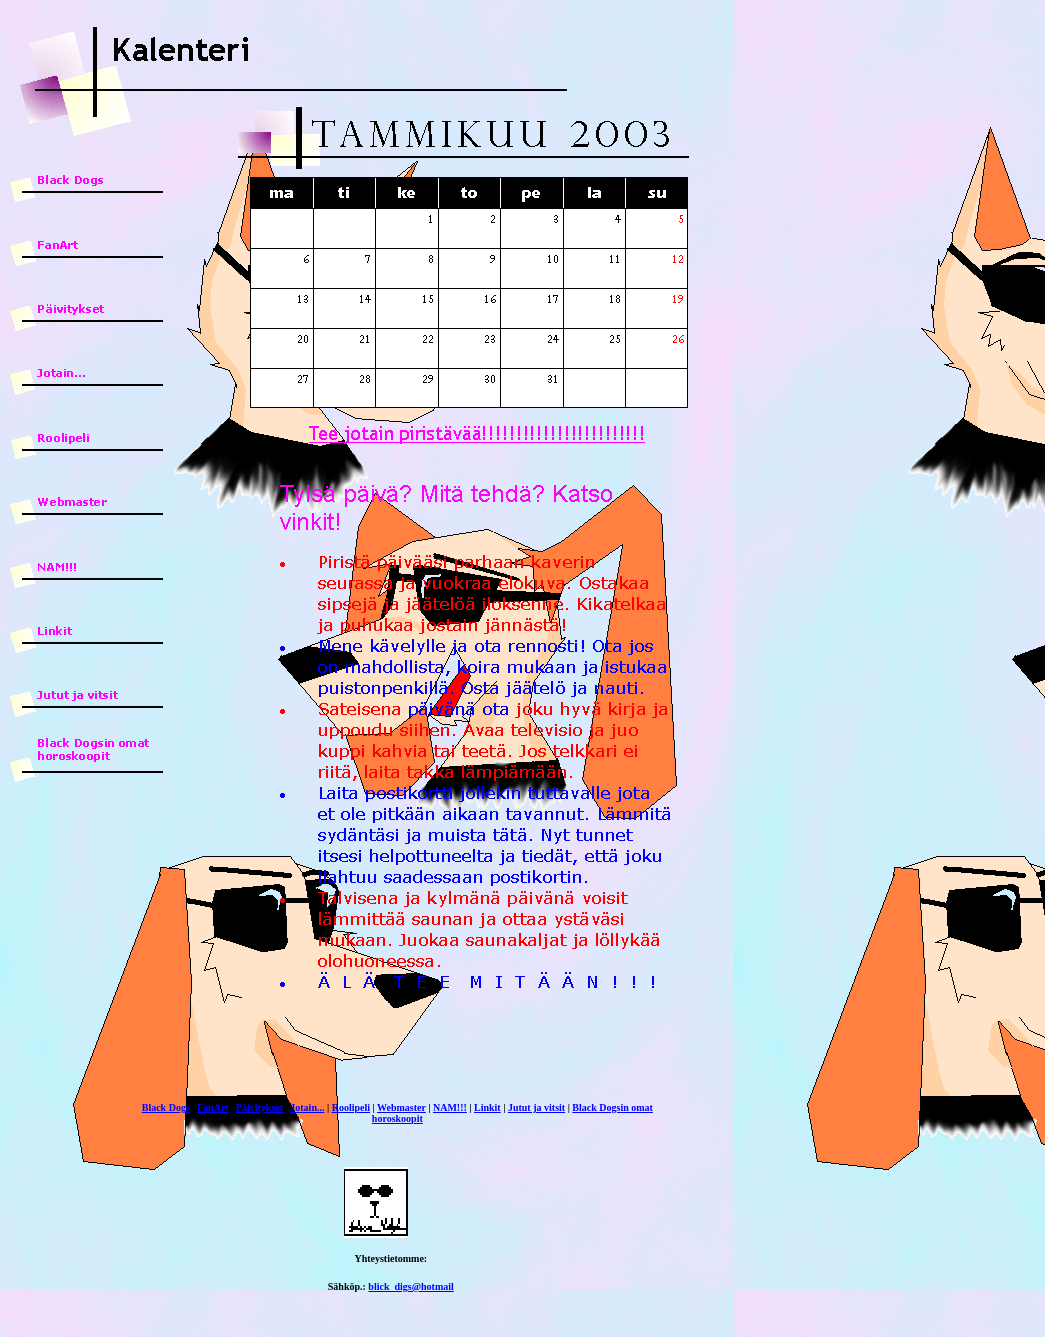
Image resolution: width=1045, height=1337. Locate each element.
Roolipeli (351, 1107)
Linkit (487, 1107)
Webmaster (401, 1107)
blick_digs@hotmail (410, 1286)
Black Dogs (166, 1107)
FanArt (213, 1107)
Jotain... (307, 1107)
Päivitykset (259, 1107)
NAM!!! (450, 1107)
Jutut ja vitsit (536, 1107)
